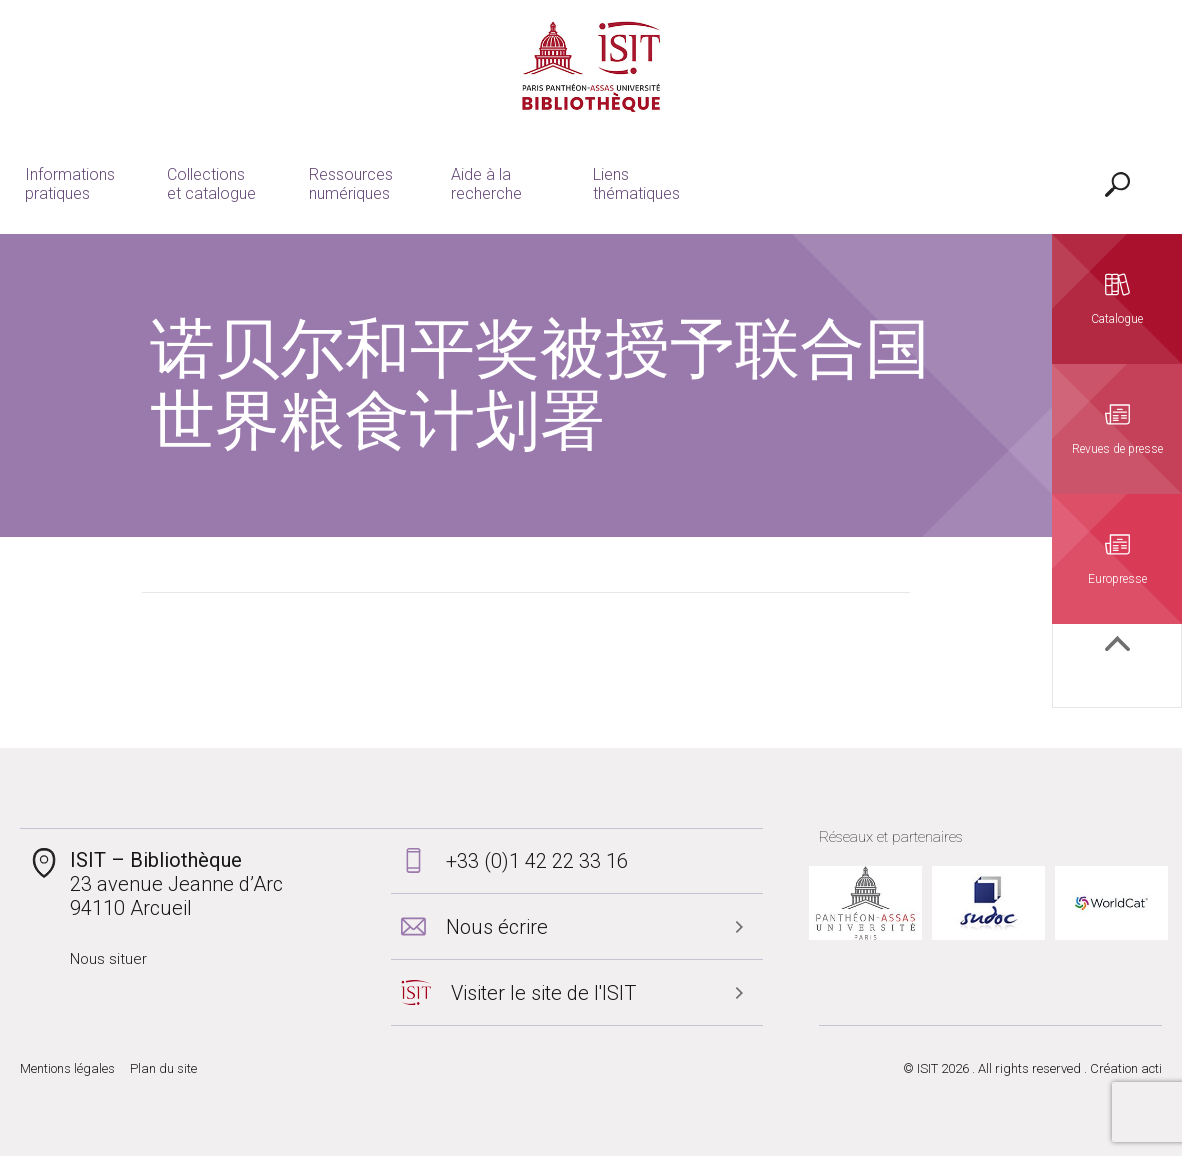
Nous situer (108, 959)
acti (1151, 1068)
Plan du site (163, 1068)
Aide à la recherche (486, 184)
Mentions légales (67, 1068)
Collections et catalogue (211, 184)
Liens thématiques (636, 184)
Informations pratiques (70, 184)
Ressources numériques (351, 184)
